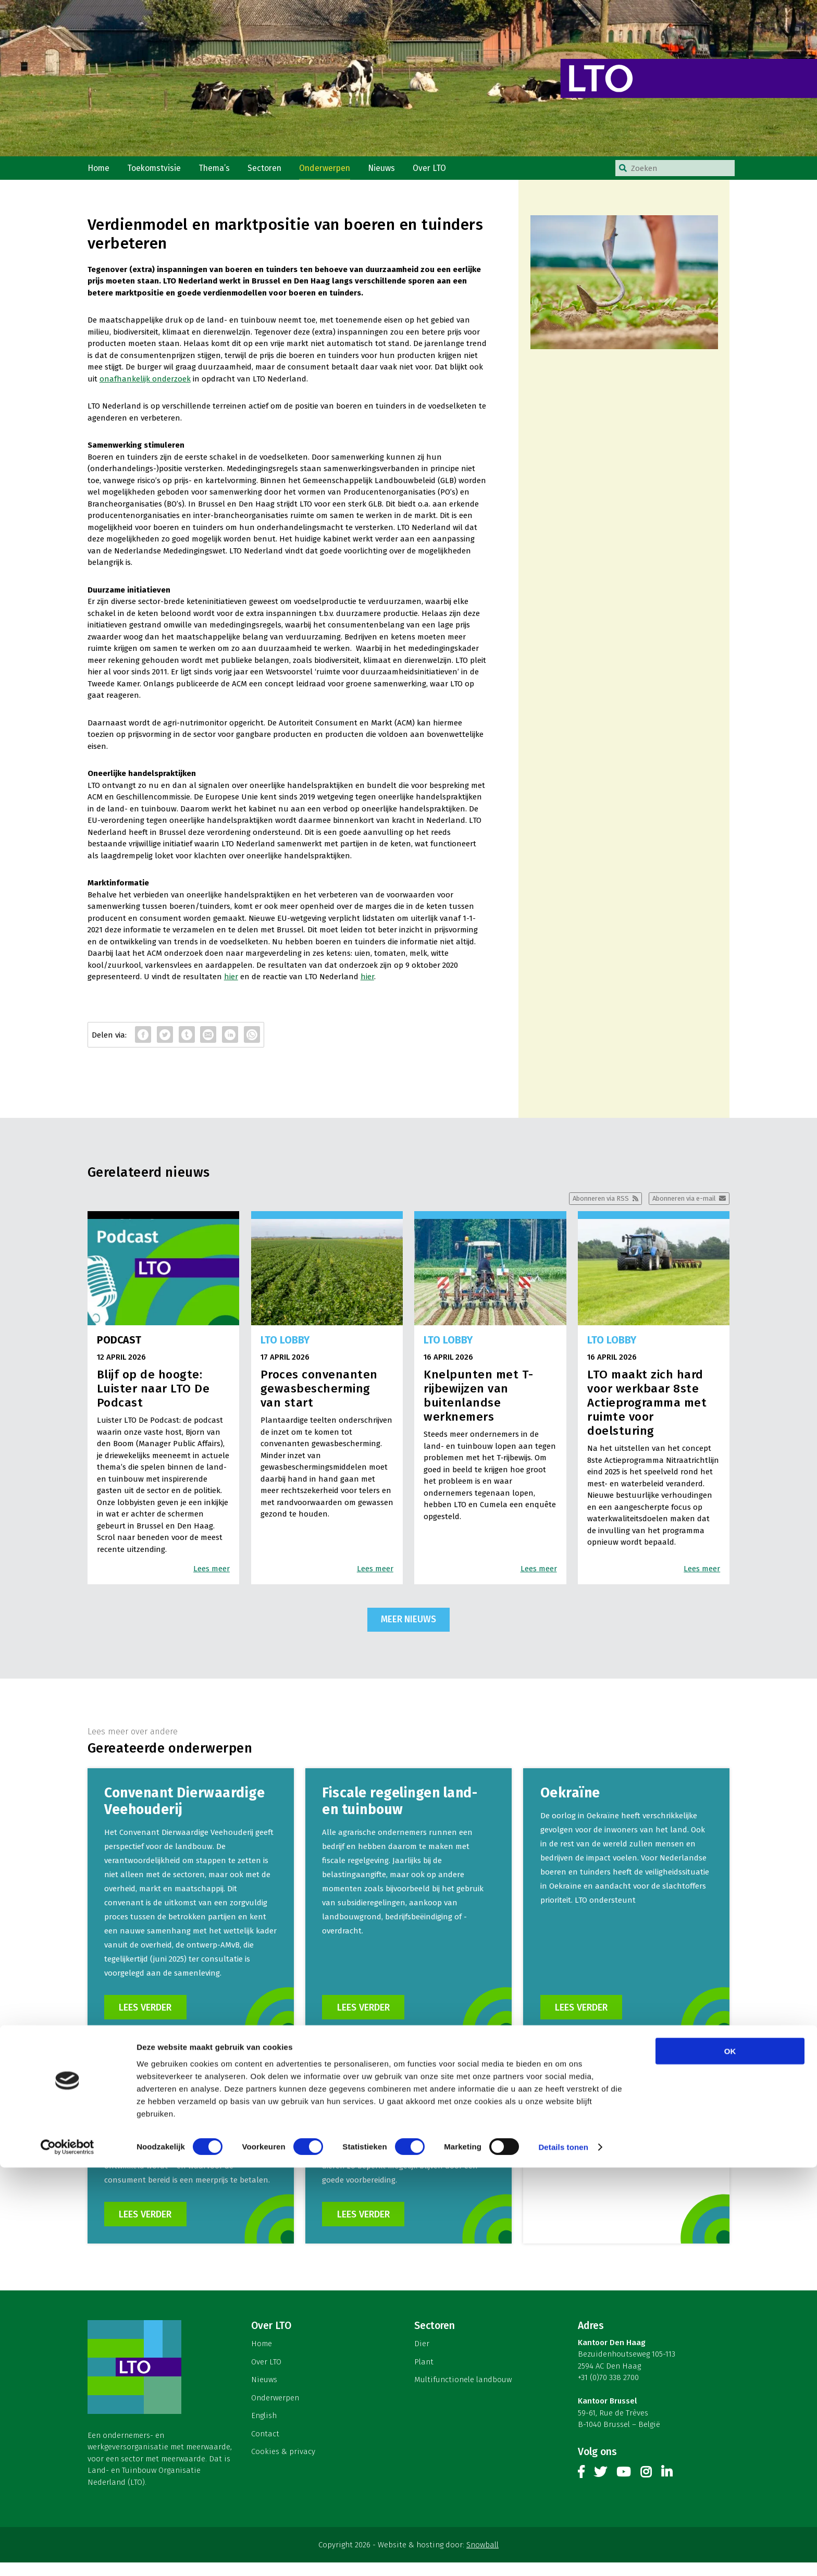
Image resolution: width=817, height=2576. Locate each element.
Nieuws (393, 171)
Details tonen (563, 2555)
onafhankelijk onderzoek (145, 384)
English (264, 2429)
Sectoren (271, 171)
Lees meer (211, 1577)
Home (100, 171)
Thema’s (219, 171)
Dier (421, 2357)
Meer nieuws (408, 1628)
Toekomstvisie (157, 171)
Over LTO (443, 171)
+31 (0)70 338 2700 (608, 2391)
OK (730, 2459)
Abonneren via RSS (587, 1205)
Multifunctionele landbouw (463, 2393)
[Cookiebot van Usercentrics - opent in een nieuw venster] (67, 2555)
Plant (424, 2375)
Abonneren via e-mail (679, 1205)
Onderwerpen (334, 171)
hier (231, 983)
